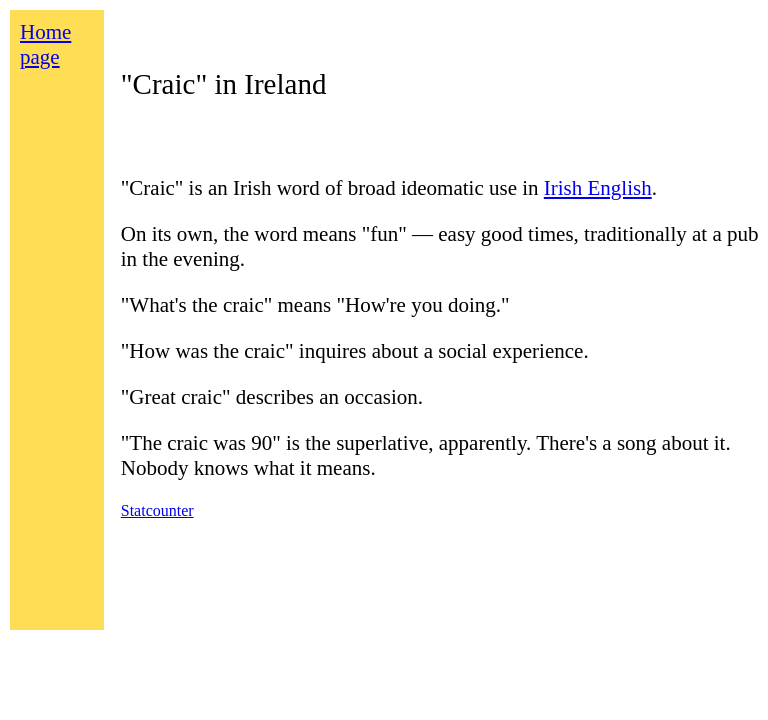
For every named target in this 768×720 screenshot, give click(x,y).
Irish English (598, 188)
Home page (45, 44)
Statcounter (157, 510)
